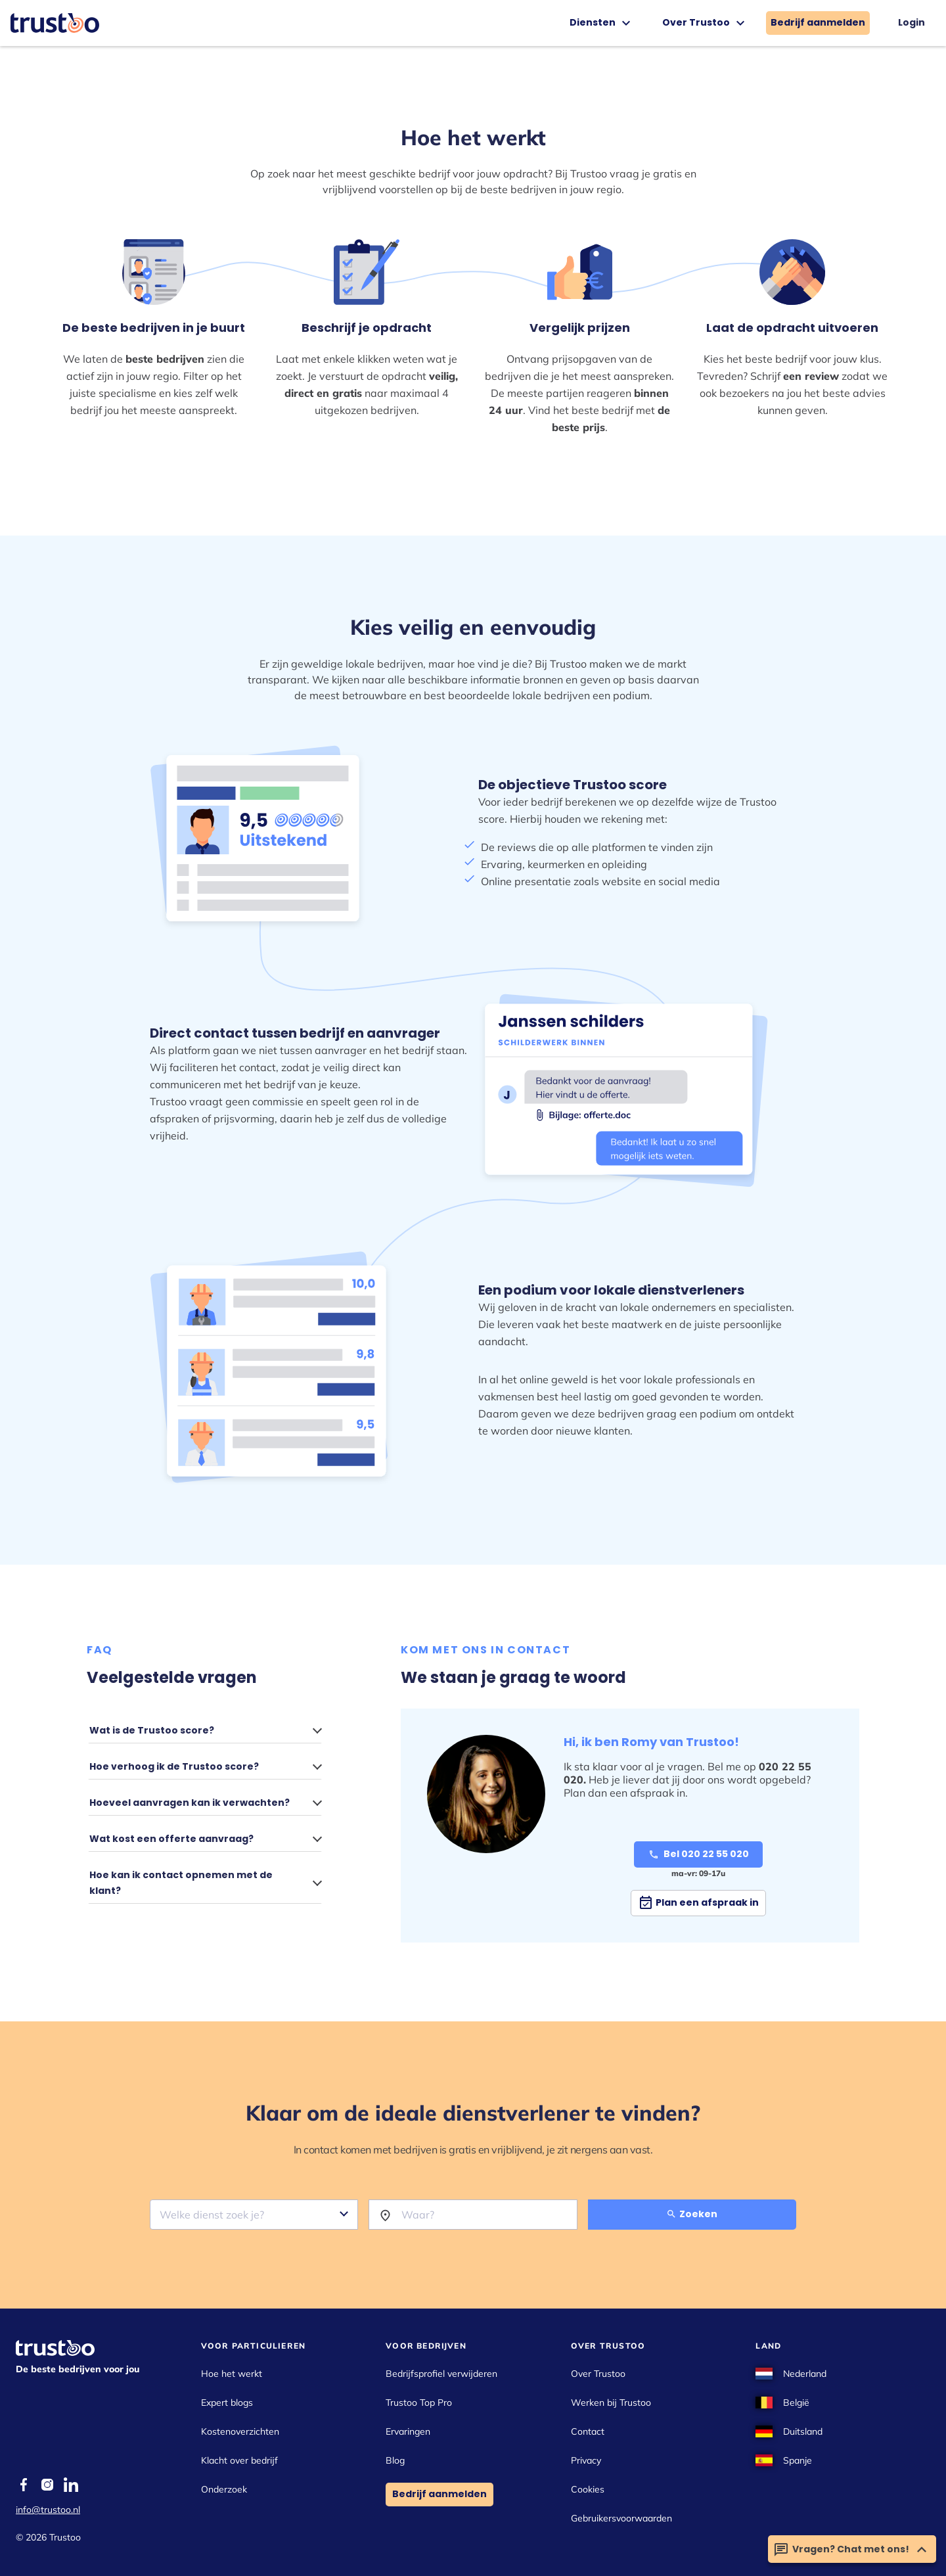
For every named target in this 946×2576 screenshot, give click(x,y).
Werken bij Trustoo (611, 2402)
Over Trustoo (705, 23)
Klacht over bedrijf (239, 2460)
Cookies (587, 2489)
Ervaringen (408, 2431)
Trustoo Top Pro (419, 2402)
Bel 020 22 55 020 (698, 1853)
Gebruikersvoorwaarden (621, 2518)
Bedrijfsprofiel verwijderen (441, 2374)
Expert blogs (227, 2402)
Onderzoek (224, 2489)
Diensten (602, 23)
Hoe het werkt (231, 2374)
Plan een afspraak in (698, 1903)
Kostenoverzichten (240, 2431)
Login (911, 22)
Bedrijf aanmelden (818, 22)
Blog (395, 2460)
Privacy (586, 2460)
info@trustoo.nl (48, 2510)
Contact (587, 2431)
